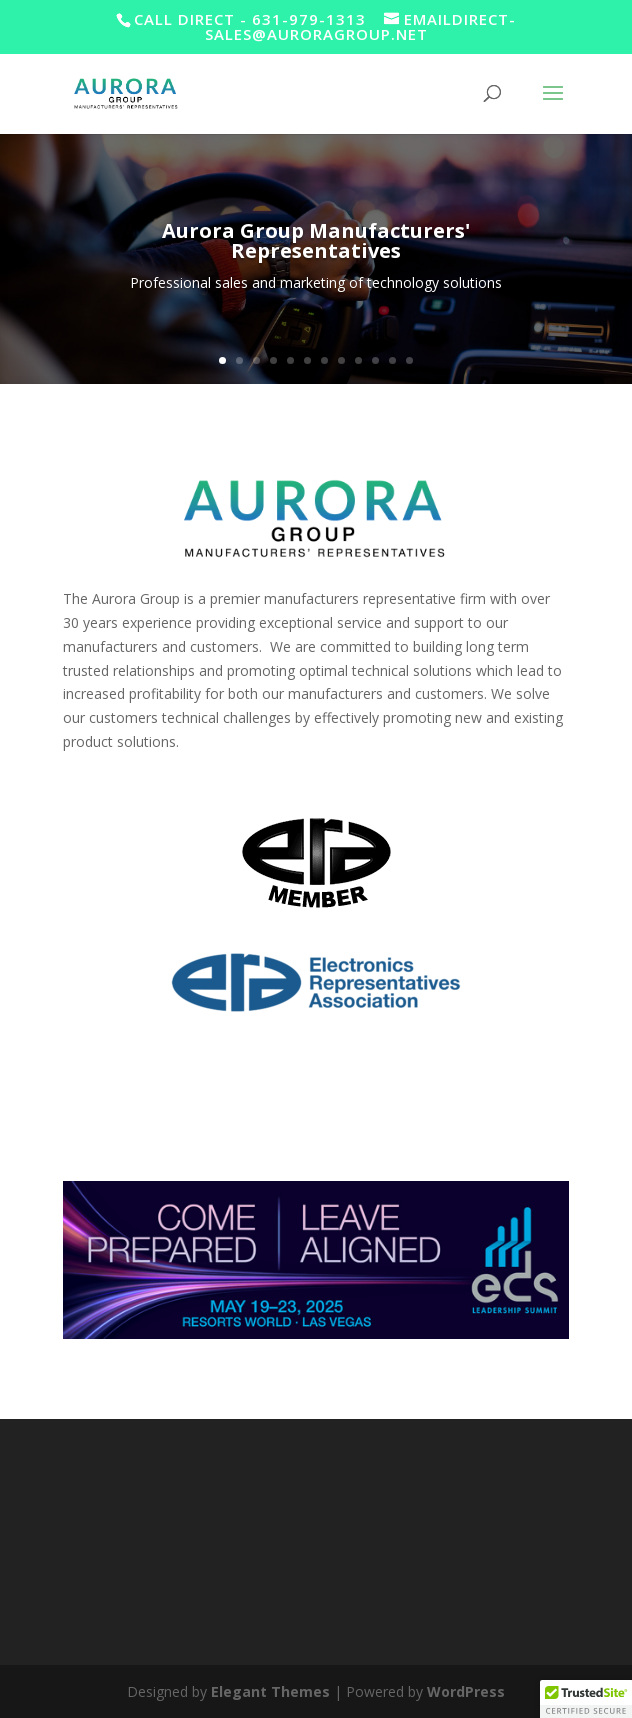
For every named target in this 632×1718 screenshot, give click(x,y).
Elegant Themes (270, 1691)
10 (375, 360)
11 (392, 360)
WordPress (466, 1691)
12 (409, 360)
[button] (586, 1699)
